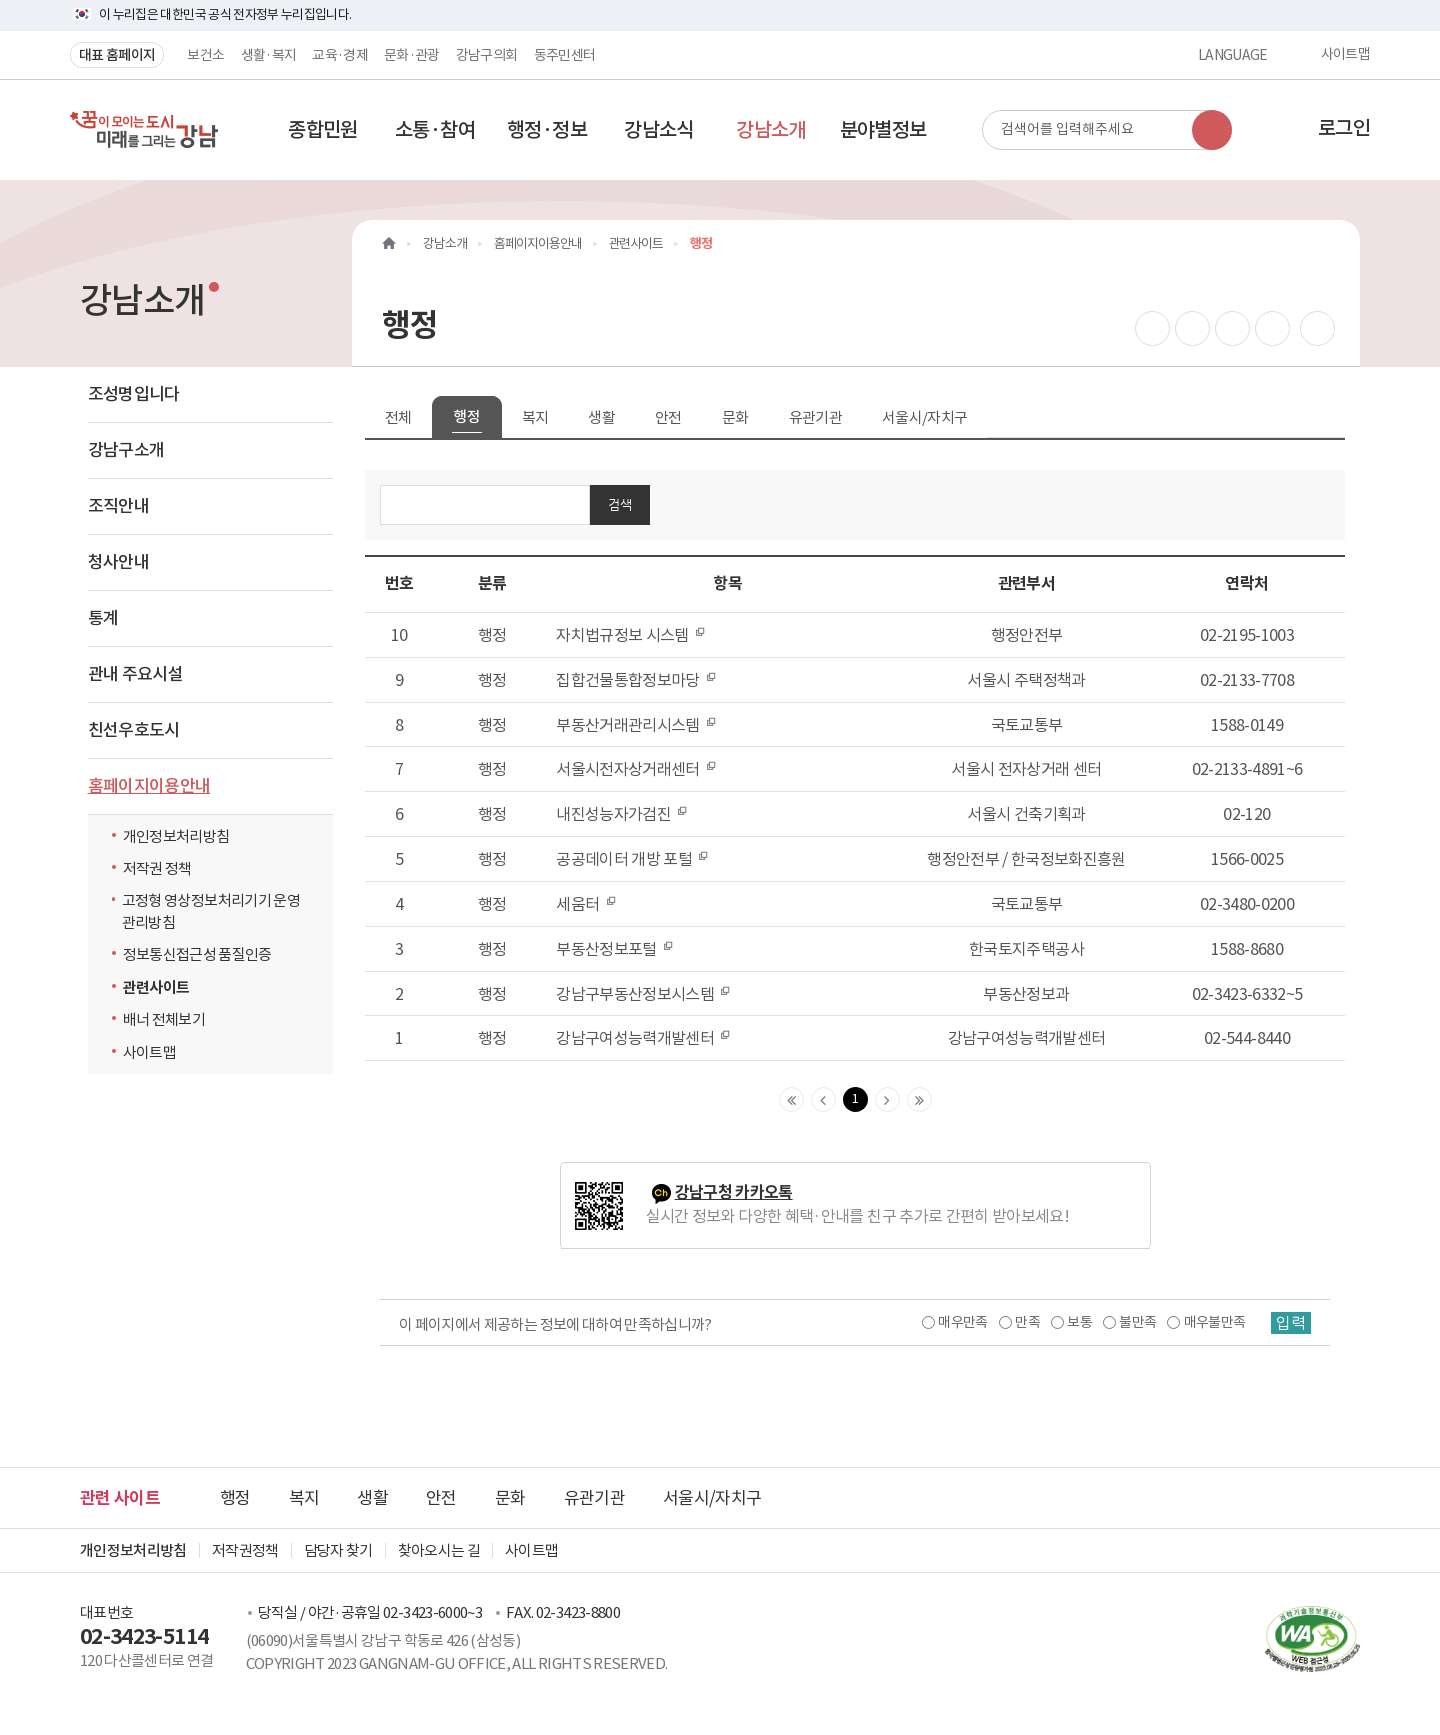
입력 (1291, 1323)
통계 (103, 618)
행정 (466, 416)
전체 (398, 417)
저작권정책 (245, 1550)
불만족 (1137, 1322)
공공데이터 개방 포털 (632, 859)
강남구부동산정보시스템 (643, 994)
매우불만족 (1215, 1322)
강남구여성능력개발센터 (643, 1038)
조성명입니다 (134, 394)
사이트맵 (1345, 55)
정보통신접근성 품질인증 (197, 954)
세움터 (586, 904)
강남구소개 (126, 450)
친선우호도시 (134, 730)
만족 (1027, 1322)
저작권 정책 (157, 868)
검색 (620, 504)
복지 (535, 417)
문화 (735, 417)
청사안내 (118, 562)
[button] (323, 130)
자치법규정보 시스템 (631, 635)
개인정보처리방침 (176, 836)
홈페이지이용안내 (149, 786)
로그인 (1344, 128)
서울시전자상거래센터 (636, 769)
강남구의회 (487, 55)
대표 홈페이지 (117, 55)
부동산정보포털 (615, 949)
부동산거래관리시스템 (636, 725)
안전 (668, 417)
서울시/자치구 (924, 417)
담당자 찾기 (338, 1550)
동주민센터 (565, 55)
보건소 (205, 55)
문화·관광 (412, 55)
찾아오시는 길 (439, 1550)
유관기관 (815, 417)
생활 (601, 417)
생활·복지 (269, 55)
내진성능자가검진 (622, 814)
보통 (1079, 1322)
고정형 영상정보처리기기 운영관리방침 (211, 911)
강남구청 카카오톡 (734, 1192)
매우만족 (962, 1322)
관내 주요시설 (135, 674)
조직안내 (118, 506)
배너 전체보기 (164, 1019)
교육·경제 (340, 55)
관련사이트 (156, 987)
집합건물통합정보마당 (636, 680)
